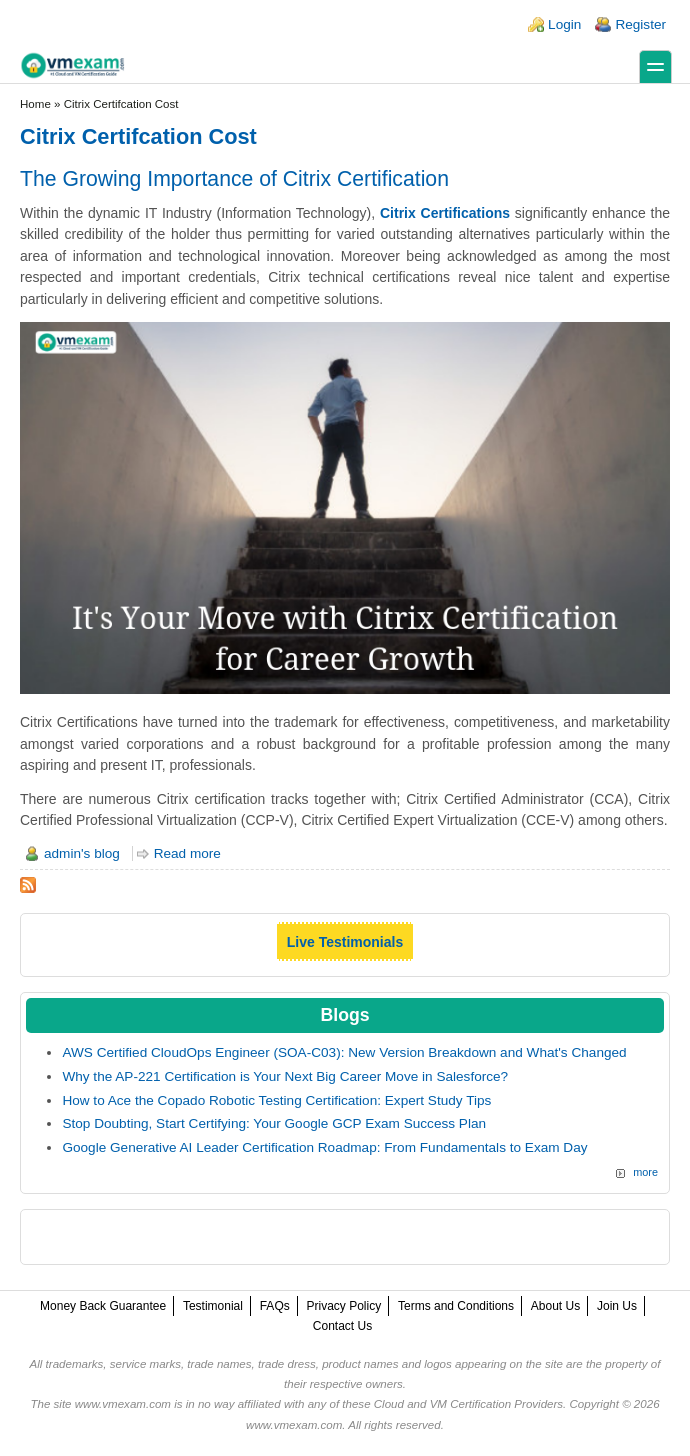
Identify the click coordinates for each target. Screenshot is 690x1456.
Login (564, 24)
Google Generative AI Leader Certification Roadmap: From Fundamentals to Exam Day (324, 1147)
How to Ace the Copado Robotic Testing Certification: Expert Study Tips (276, 1100)
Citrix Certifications (445, 213)
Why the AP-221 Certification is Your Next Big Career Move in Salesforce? (285, 1076)
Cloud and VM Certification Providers (468, 1404)
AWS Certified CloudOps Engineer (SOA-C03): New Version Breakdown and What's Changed (344, 1052)
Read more (187, 853)
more (645, 1172)
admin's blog (82, 853)
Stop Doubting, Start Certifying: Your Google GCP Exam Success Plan (274, 1123)
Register (640, 24)
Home (35, 104)
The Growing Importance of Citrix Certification (234, 178)
